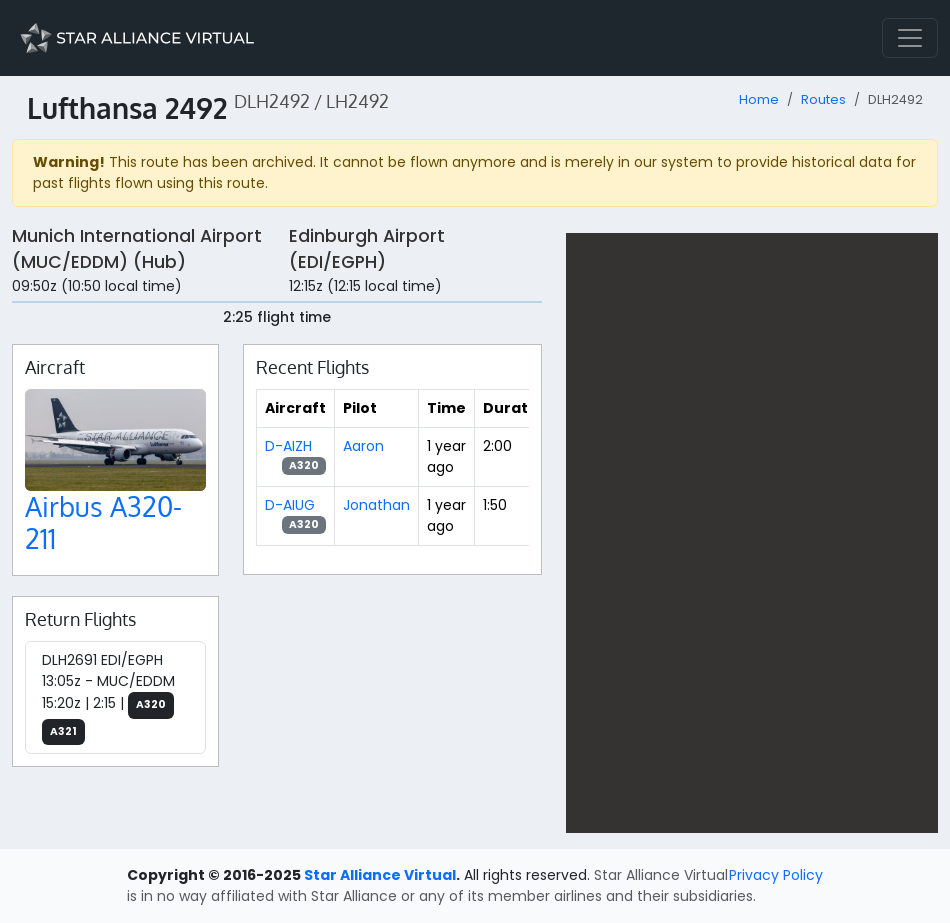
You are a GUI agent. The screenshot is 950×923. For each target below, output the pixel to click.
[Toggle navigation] (910, 38)
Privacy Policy (776, 875)
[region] (752, 533)
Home (759, 99)
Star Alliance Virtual (380, 875)
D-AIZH (288, 446)
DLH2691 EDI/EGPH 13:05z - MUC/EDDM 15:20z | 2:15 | (108, 697)
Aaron (363, 446)
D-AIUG (290, 505)
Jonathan (376, 505)
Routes (823, 99)
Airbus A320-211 (103, 522)
